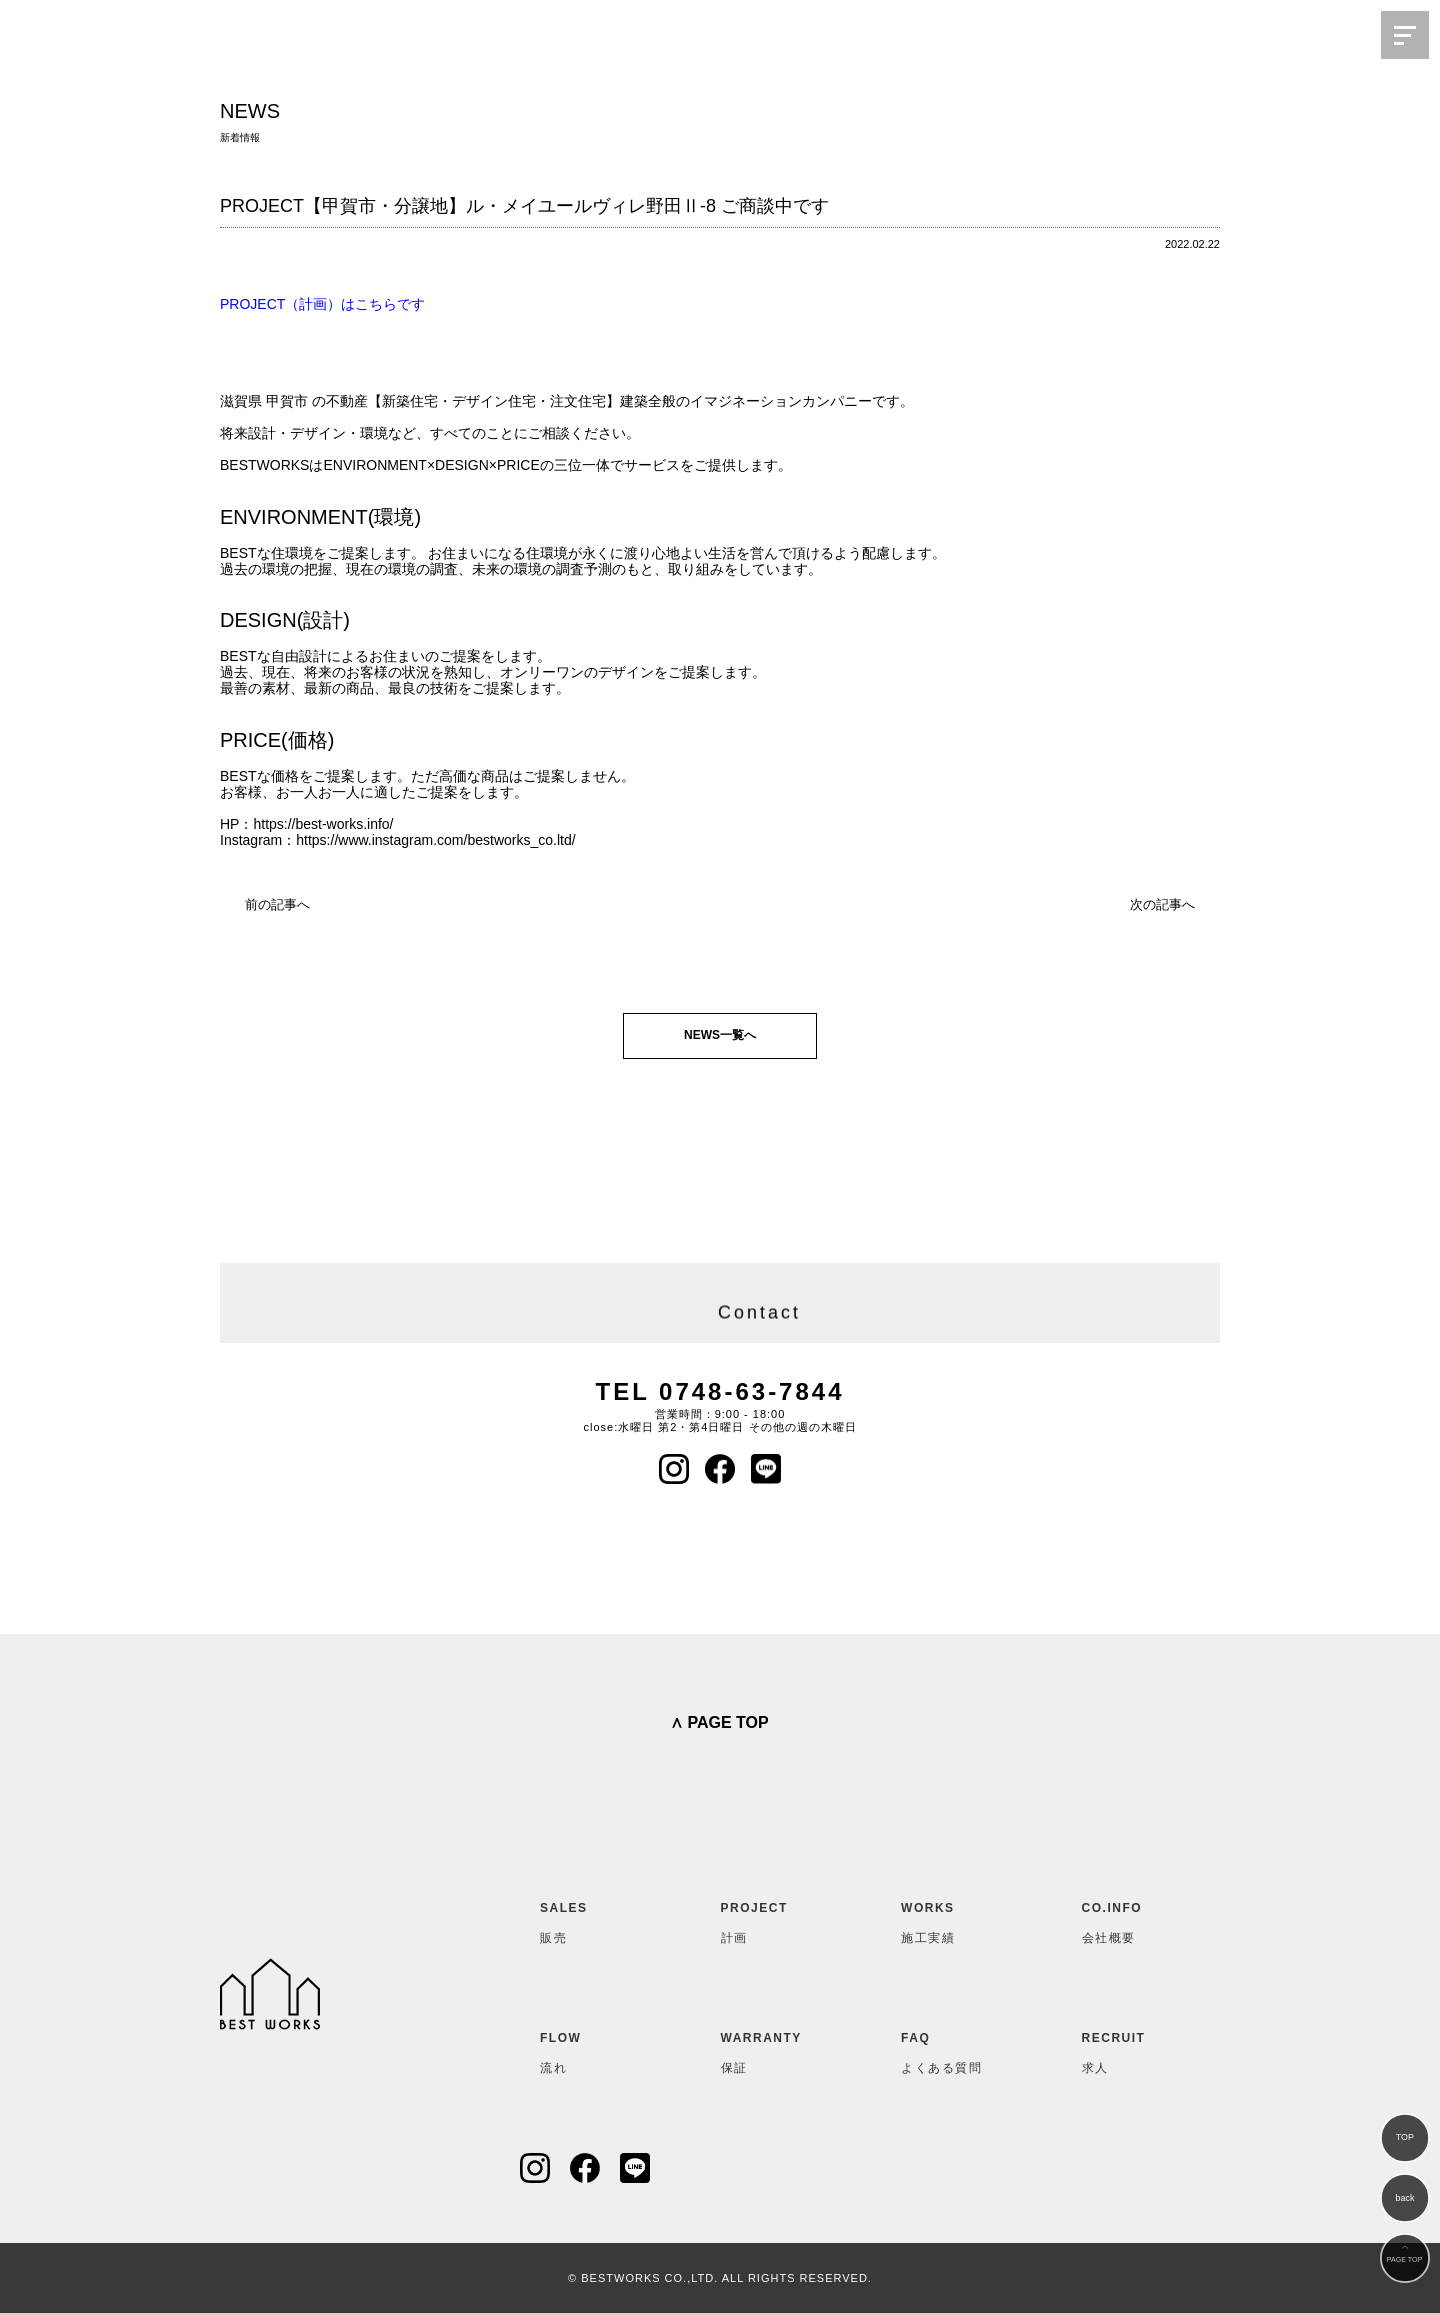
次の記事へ (1162, 904)
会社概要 (1131, 1919)
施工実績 (950, 1919)
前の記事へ (277, 904)
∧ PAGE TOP (719, 1722)
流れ (589, 2049)
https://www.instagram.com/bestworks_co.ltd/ (435, 840)
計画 (770, 1919)
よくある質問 (950, 2049)
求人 (1131, 2049)
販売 (589, 1919)
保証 (770, 2049)
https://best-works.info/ (323, 824)
